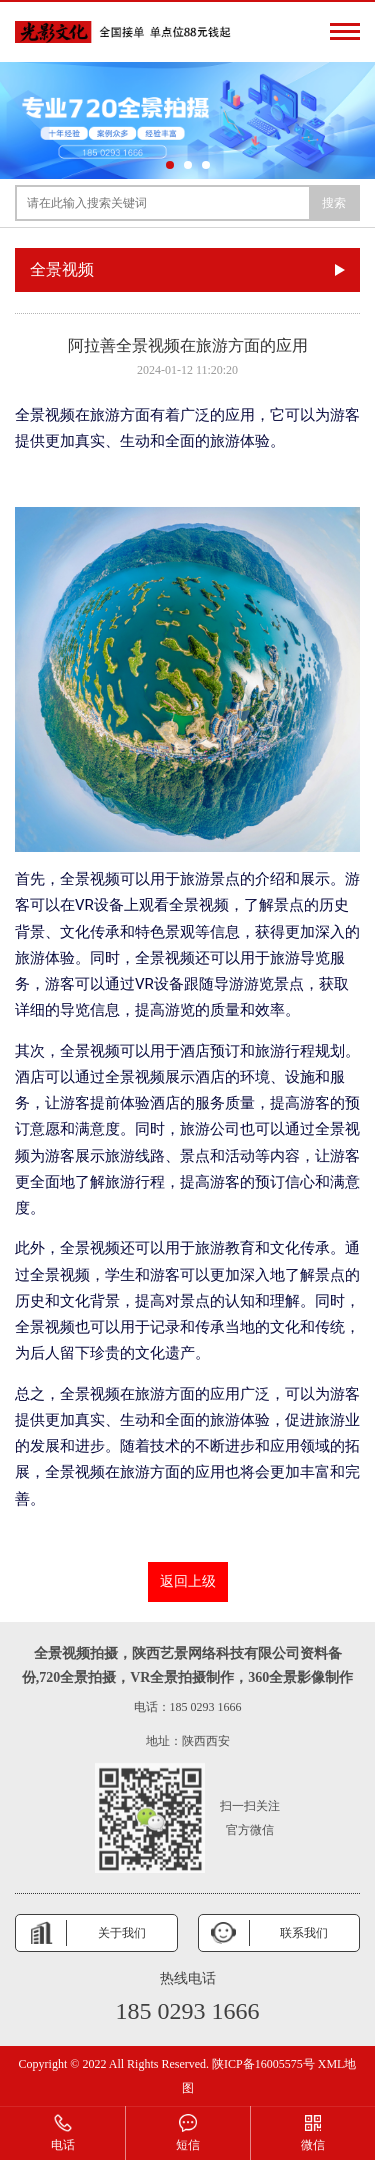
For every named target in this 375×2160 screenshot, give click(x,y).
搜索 (334, 203)
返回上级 (188, 1581)
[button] (170, 165)
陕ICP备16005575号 (263, 2064)
